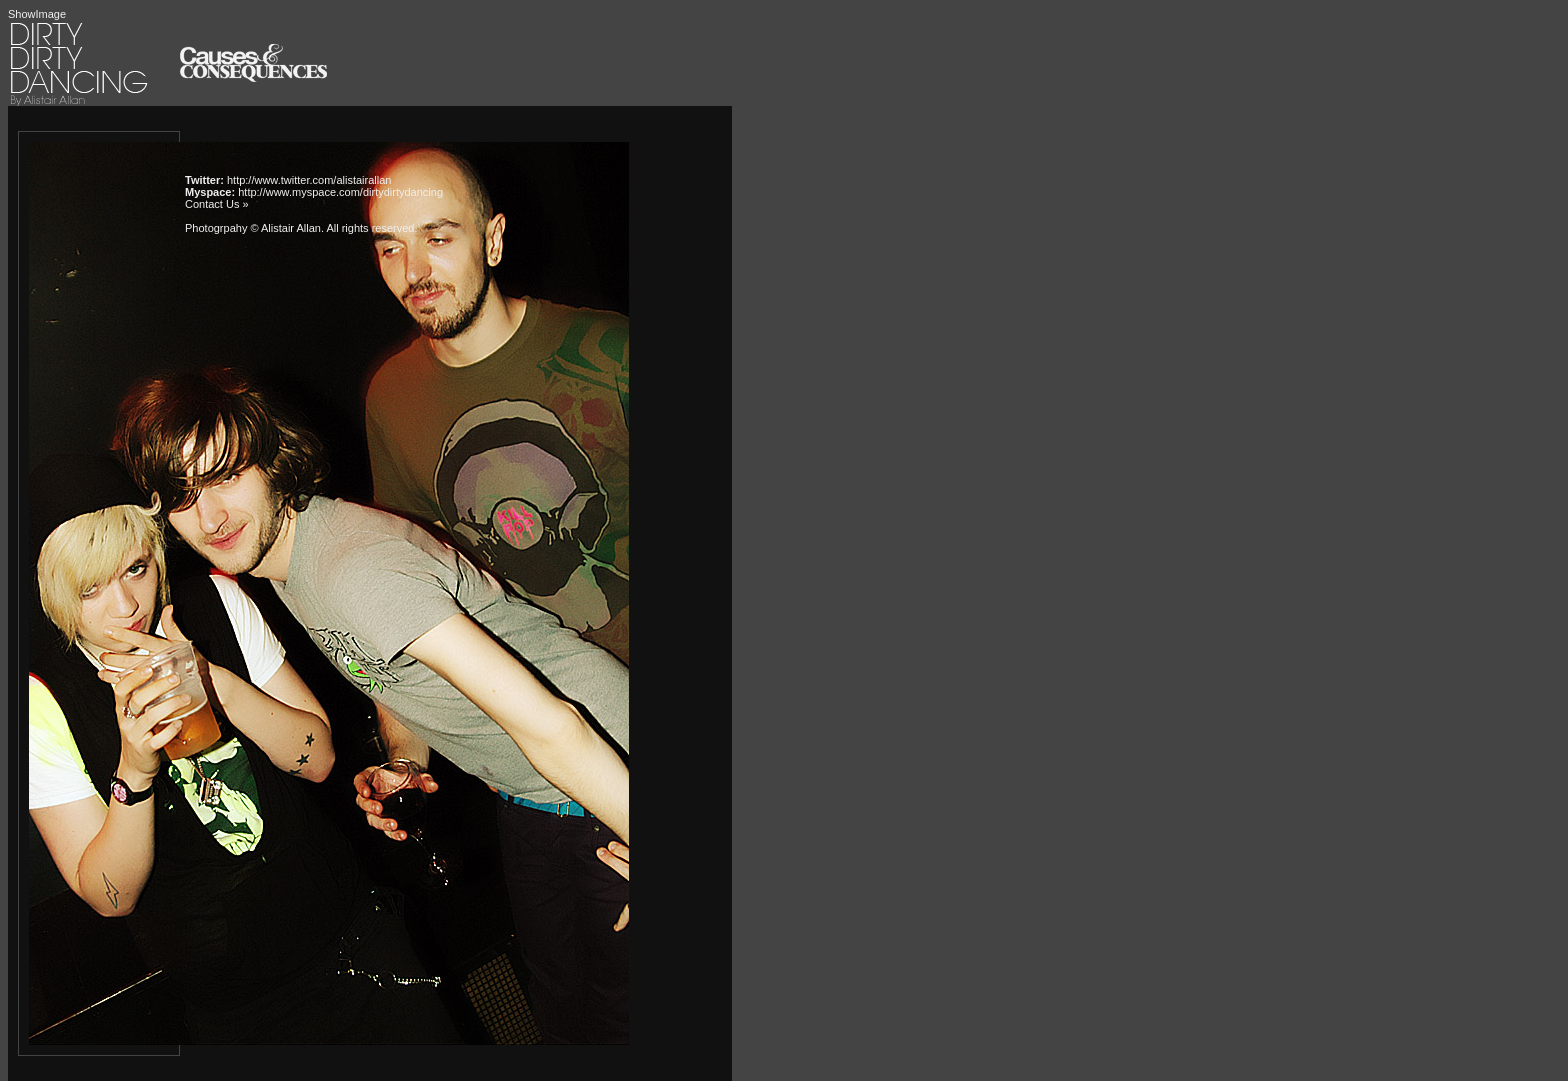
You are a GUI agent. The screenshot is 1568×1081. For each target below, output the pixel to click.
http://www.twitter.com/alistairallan (309, 180)
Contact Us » (217, 204)
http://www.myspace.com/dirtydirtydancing (340, 192)
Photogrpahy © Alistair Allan (253, 228)
